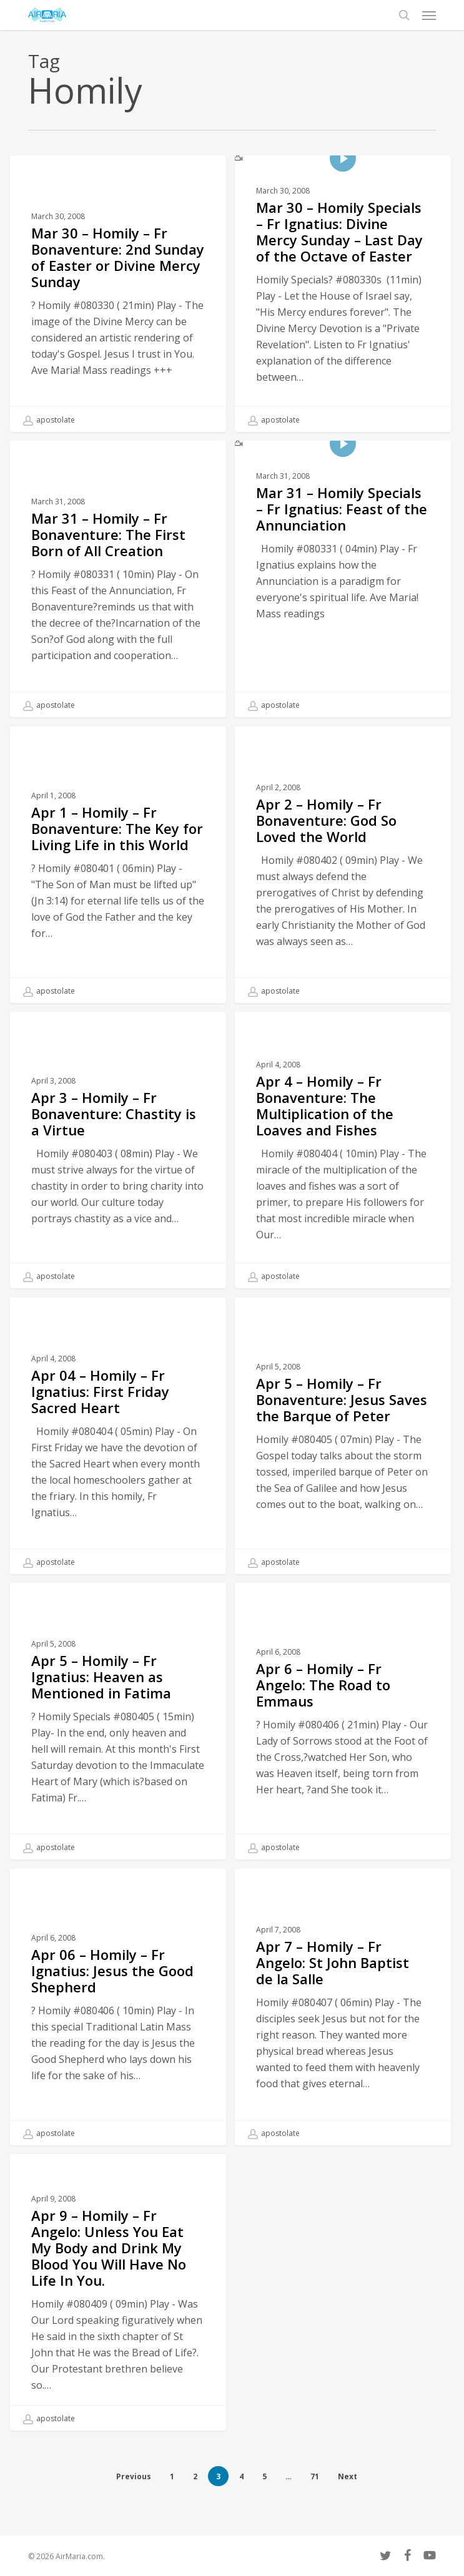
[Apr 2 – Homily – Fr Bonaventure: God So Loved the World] (343, 890)
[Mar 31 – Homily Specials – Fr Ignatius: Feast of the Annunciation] (343, 579)
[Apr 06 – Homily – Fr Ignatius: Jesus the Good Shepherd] (118, 2032)
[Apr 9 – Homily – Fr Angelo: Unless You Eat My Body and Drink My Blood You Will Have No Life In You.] (118, 2317)
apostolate (49, 420)
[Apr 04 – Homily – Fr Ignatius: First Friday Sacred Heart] (118, 1461)
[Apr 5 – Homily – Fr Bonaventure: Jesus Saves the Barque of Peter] (343, 1461)
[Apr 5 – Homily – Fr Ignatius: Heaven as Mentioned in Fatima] (118, 1746)
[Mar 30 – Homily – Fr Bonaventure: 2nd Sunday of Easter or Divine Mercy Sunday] (118, 293)
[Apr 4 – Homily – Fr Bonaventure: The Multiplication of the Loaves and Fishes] (343, 1175)
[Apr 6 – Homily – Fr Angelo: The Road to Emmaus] (343, 1746)
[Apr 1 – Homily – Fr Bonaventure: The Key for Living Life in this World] (118, 890)
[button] (429, 15)
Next (347, 2476)
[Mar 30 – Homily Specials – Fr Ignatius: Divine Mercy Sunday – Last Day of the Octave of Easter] (343, 293)
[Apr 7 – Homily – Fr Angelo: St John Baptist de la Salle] (343, 2032)
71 (314, 2476)
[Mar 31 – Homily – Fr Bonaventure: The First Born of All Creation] (118, 579)
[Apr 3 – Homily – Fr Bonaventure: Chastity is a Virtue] (118, 1175)
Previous (133, 2476)
